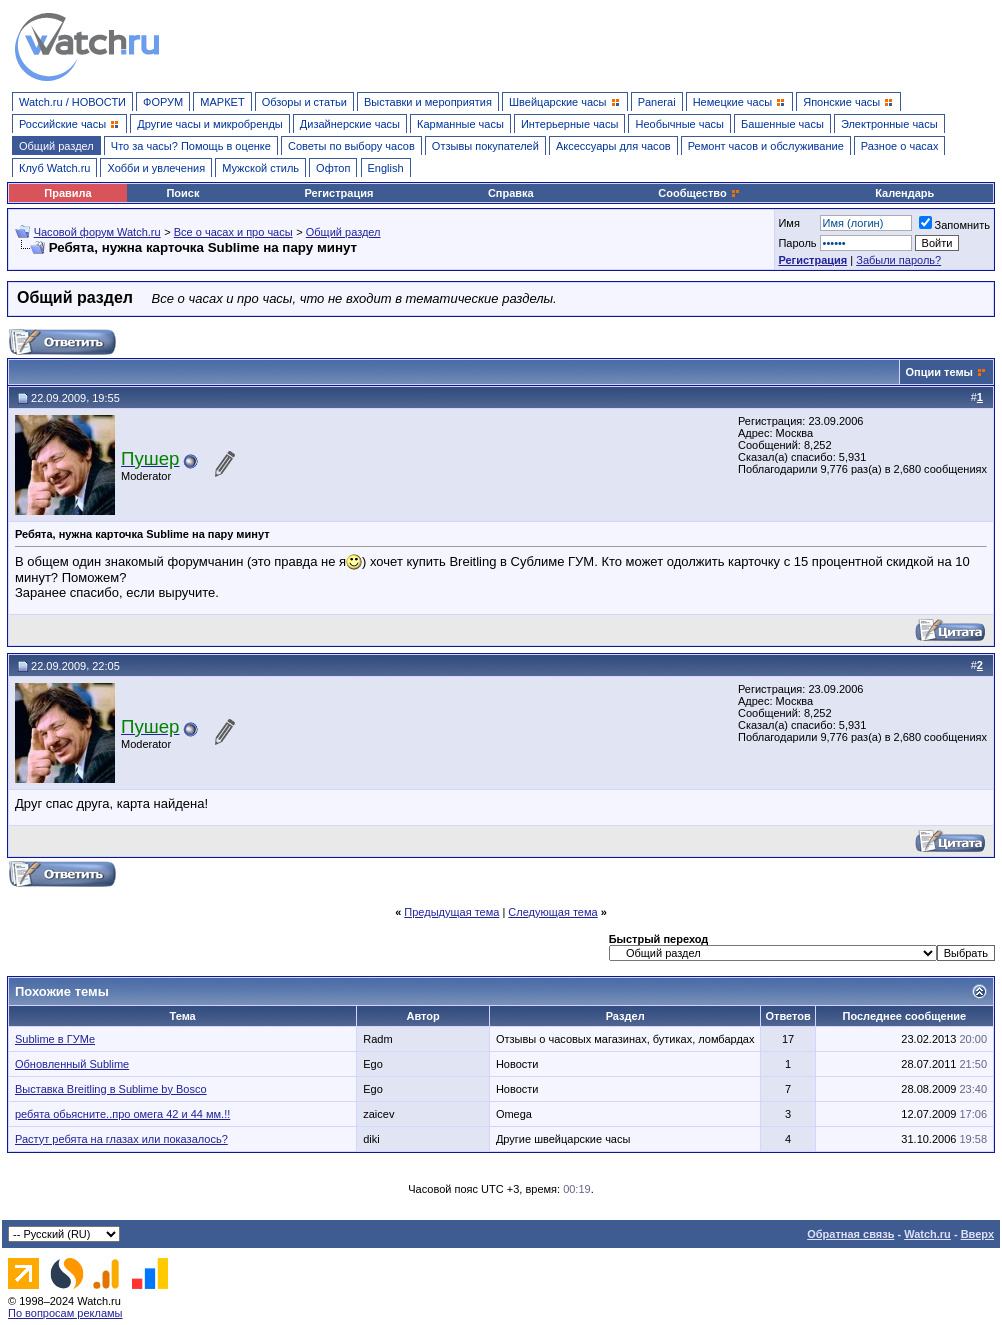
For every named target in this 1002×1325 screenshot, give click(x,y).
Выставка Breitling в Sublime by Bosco (111, 1089)
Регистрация (339, 193)
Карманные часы (460, 124)
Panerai (657, 102)
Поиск (182, 193)
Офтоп (333, 168)
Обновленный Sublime (72, 1064)
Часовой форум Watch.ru (97, 232)
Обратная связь (850, 1234)
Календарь (904, 193)
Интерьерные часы (570, 124)
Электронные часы (889, 124)
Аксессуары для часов (613, 146)
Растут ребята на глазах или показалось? (121, 1139)
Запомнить (954, 225)
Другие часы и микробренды (209, 124)
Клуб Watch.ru (54, 168)
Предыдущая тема (451, 912)
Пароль (797, 243)
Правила (67, 193)
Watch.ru (927, 1234)
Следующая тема (552, 912)
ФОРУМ (163, 102)
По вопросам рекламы (65, 1313)
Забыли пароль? (898, 260)
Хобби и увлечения (156, 168)
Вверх (977, 1234)
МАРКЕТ (222, 102)
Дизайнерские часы (350, 124)
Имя (788, 223)
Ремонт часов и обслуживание (766, 146)
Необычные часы (679, 124)
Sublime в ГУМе (55, 1039)
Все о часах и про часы (233, 232)
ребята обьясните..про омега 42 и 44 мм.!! (122, 1114)
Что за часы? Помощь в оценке (191, 146)
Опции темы (939, 372)
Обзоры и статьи (304, 102)
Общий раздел (56, 146)
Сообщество (699, 193)
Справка (511, 193)
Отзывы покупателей (485, 146)
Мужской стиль (260, 168)
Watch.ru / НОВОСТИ (72, 102)
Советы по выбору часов (351, 146)
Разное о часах (900, 146)
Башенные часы (782, 124)
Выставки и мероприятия (428, 102)
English (386, 168)
